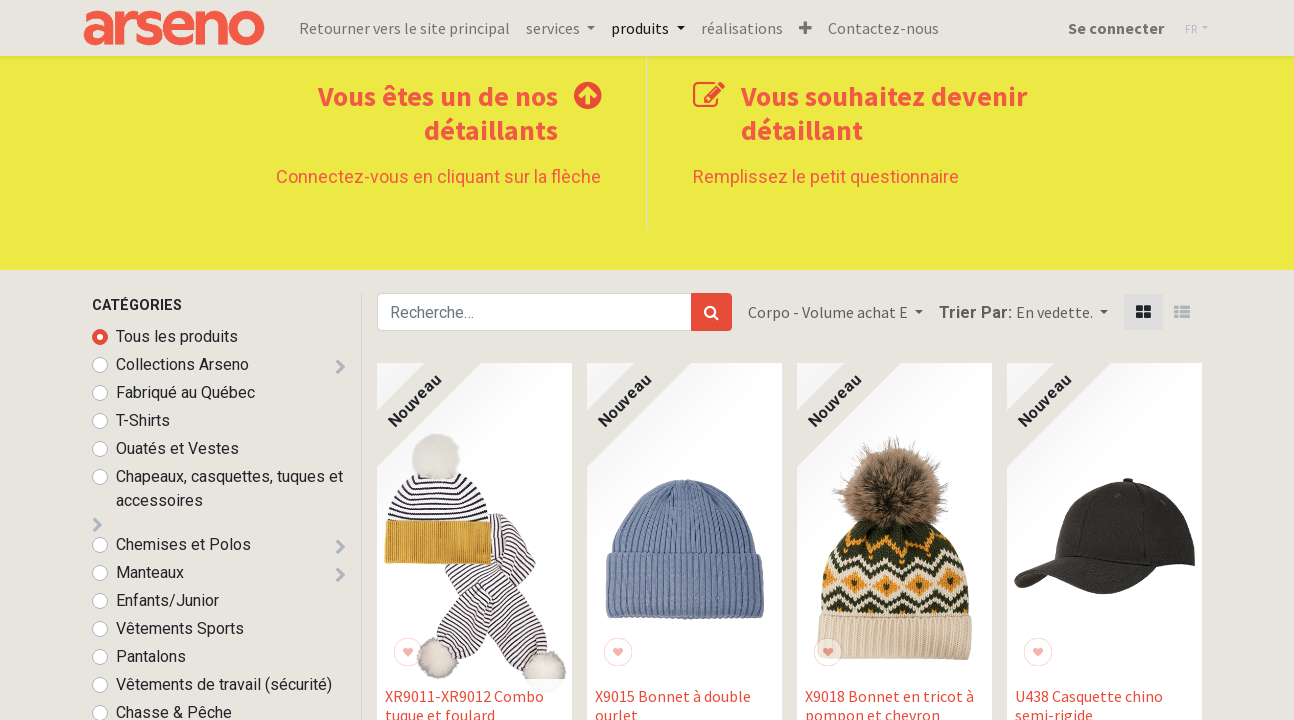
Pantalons (151, 656)
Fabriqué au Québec (185, 392)
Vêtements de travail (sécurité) (224, 684)
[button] (815, 28)
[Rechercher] (711, 312)
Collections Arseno (182, 364)
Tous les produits (177, 336)
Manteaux (150, 572)
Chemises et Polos (183, 544)
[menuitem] (415, 28)
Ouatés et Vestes (177, 448)
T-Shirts (143, 420)
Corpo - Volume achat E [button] (829, 312)
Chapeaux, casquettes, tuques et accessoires (229, 488)
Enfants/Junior (167, 600)
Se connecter (1105, 28)
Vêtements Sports (180, 628)
